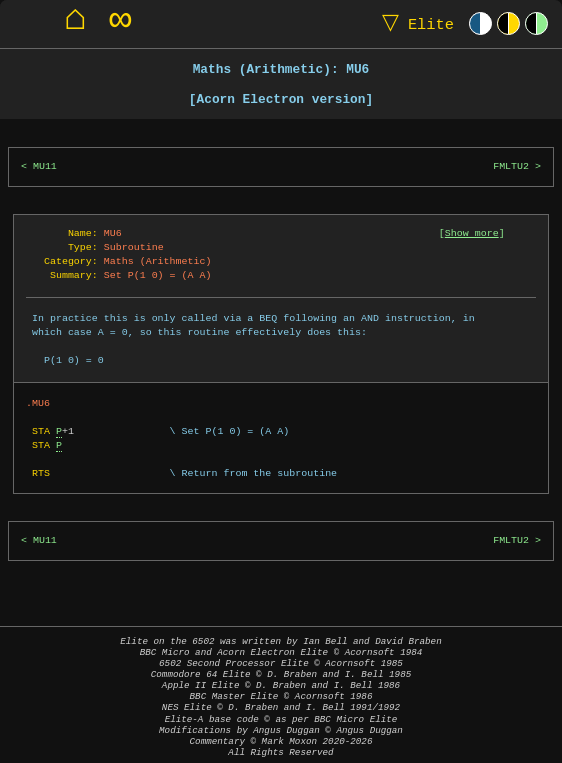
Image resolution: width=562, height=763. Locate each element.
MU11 (45, 166)
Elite (413, 23)
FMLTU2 (511, 166)
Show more (472, 233)
